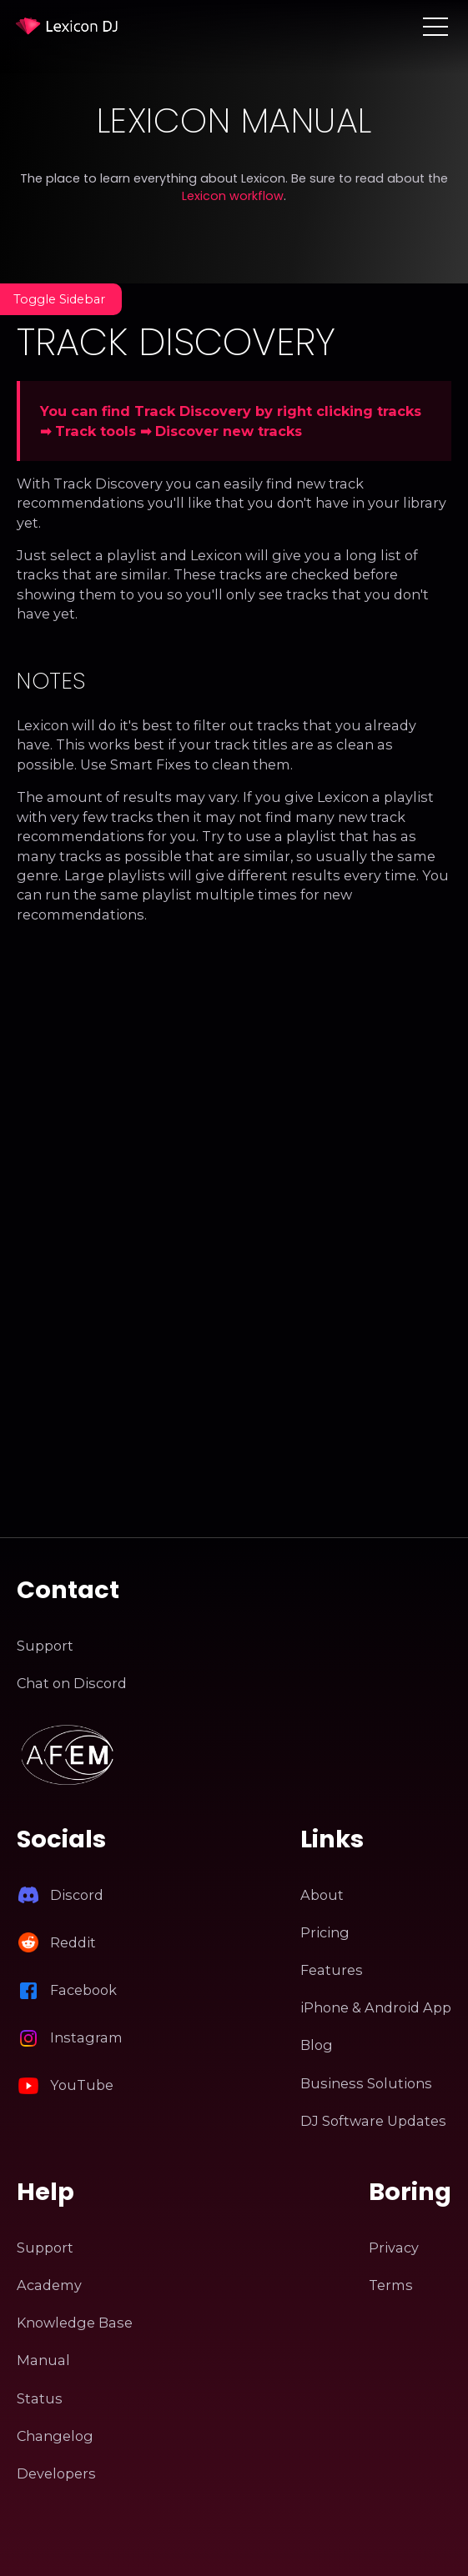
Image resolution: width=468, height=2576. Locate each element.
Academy (49, 2285)
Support (45, 1645)
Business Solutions (366, 2083)
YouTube (81, 2085)
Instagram (86, 2037)
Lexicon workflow (233, 196)
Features (331, 1970)
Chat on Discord (72, 1683)
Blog (316, 2045)
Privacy (394, 2247)
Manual (43, 2360)
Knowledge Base (75, 2322)
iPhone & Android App (375, 2007)
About (322, 1895)
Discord (76, 1895)
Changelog (55, 2436)
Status (40, 2398)
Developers (56, 2473)
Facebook (83, 1990)
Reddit (73, 1942)
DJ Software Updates (373, 2120)
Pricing (325, 1932)
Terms (391, 2285)
